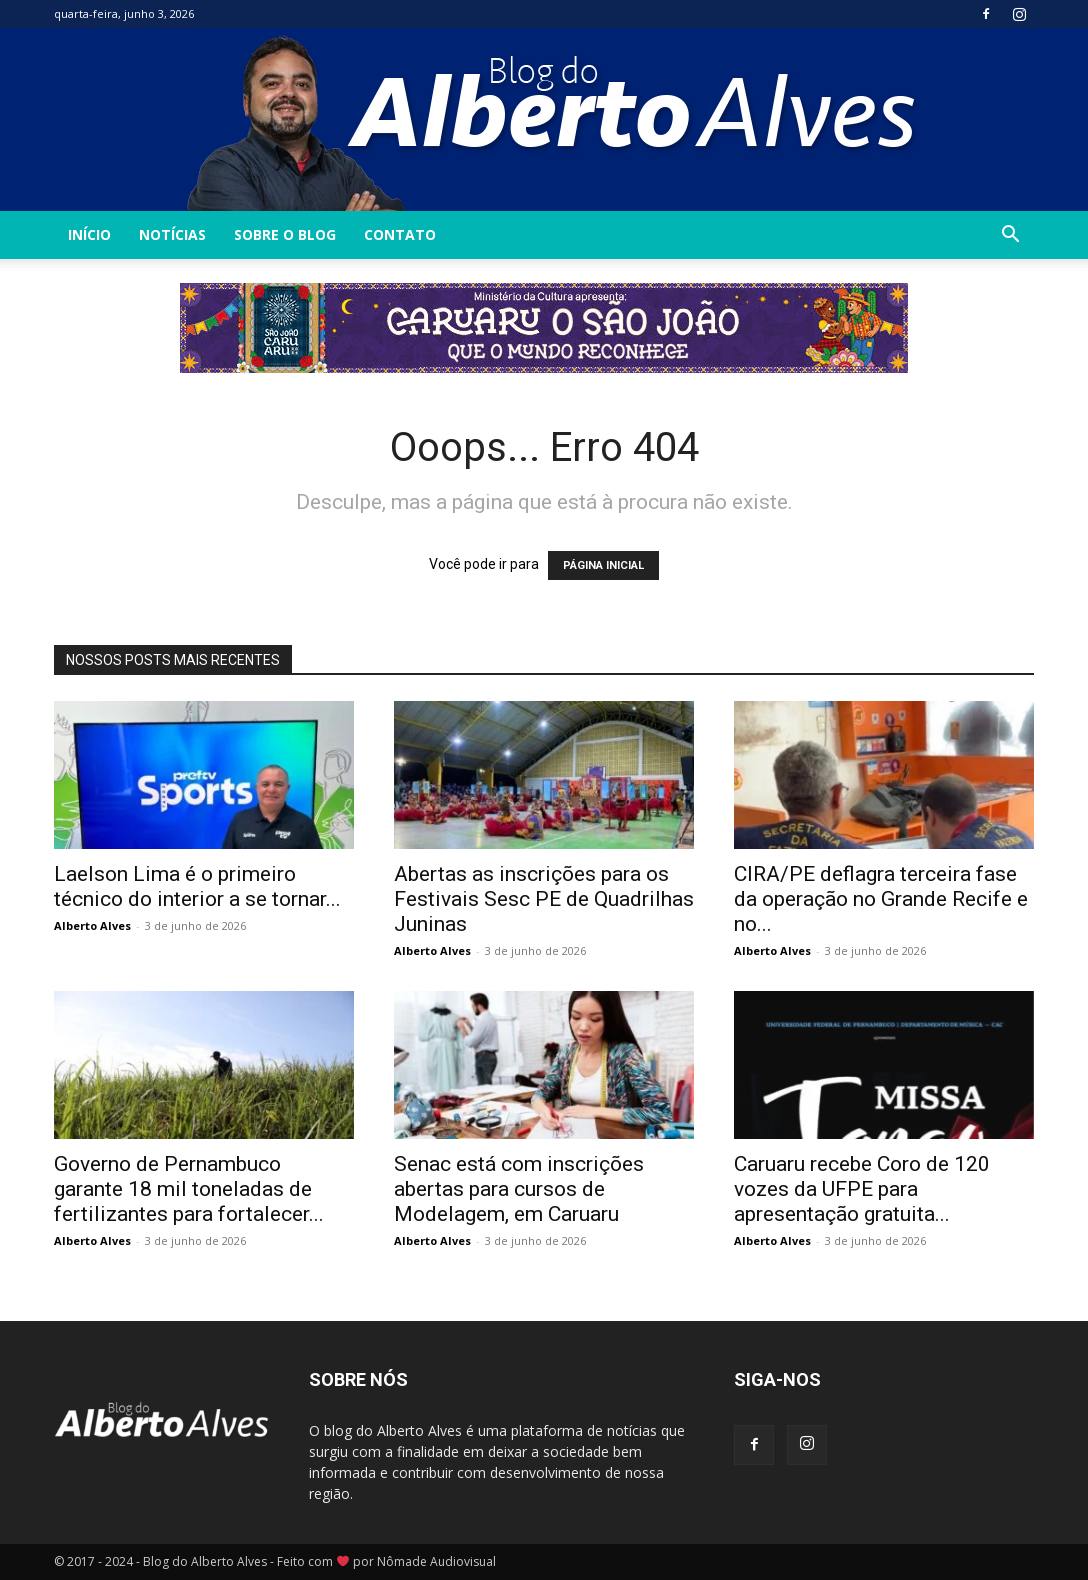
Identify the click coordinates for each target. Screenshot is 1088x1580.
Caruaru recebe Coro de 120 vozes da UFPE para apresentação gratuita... (862, 1189)
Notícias (172, 234)
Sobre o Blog (285, 234)
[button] (1010, 236)
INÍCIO (89, 234)
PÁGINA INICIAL (603, 565)
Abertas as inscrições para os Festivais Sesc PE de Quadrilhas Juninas (544, 899)
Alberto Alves (92, 925)
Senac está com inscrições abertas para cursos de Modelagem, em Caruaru (519, 1189)
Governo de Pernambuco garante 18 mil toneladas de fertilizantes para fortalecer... (189, 1189)
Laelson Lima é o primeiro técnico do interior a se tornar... (197, 886)
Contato (400, 234)
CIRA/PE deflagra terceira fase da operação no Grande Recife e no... (881, 899)
